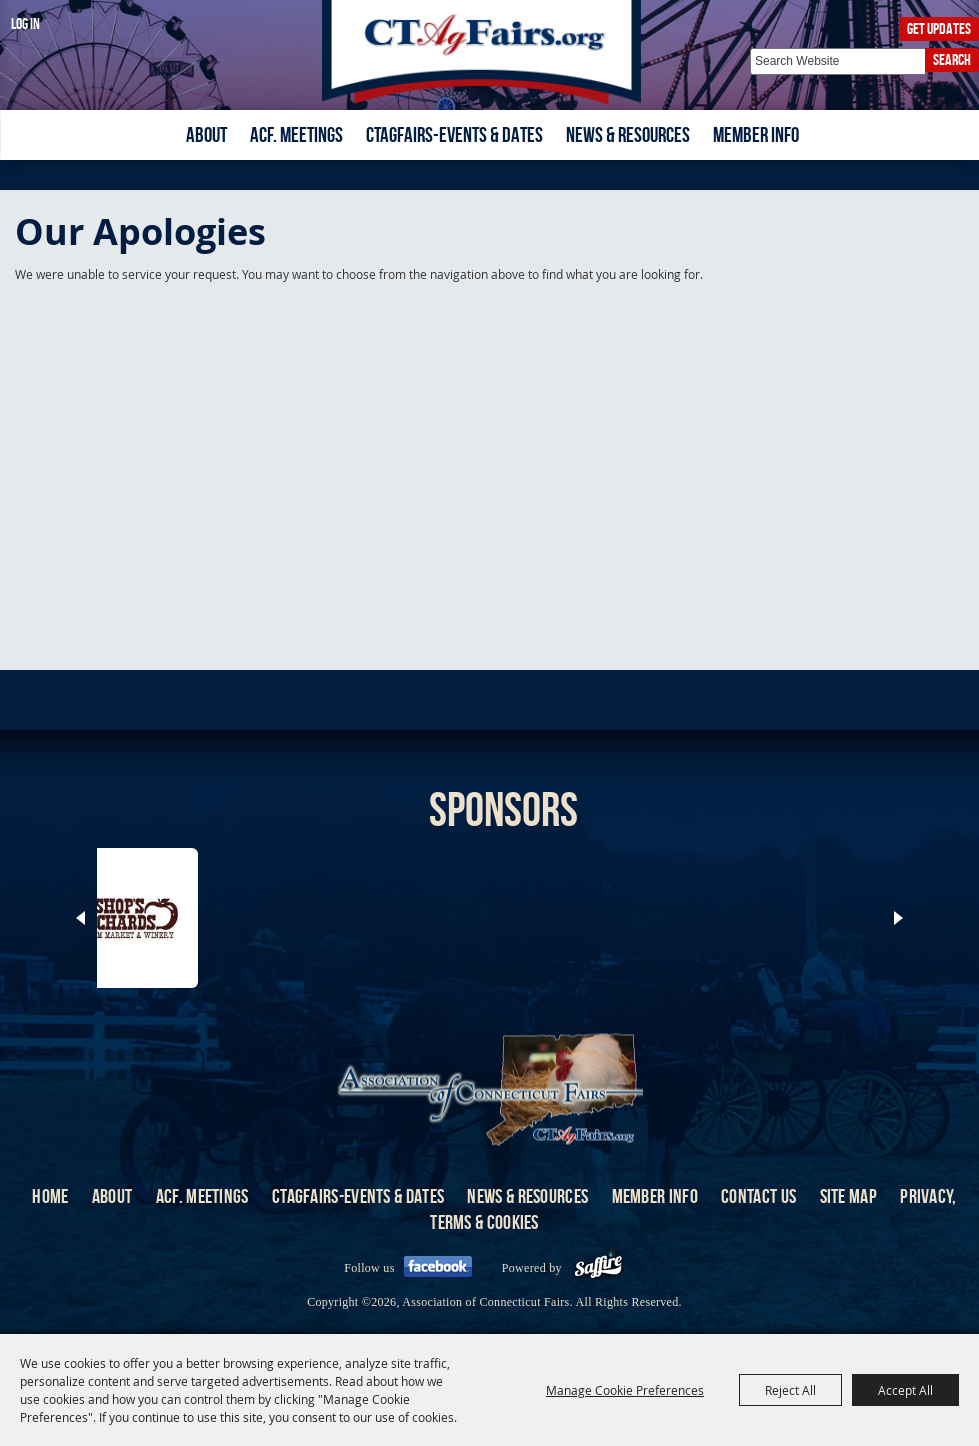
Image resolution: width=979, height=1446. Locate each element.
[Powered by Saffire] (598, 1268)
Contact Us (758, 1196)
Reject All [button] (790, 1390)
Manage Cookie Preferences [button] (625, 1390)
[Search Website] (837, 61)
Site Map (848, 1196)
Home (50, 1196)
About (206, 134)
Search (952, 59)
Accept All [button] (905, 1390)
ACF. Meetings (296, 134)
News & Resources (628, 134)
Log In (25, 23)
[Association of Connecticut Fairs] (489, 52)
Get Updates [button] (939, 28)
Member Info (756, 134)
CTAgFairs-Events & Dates (454, 134)
